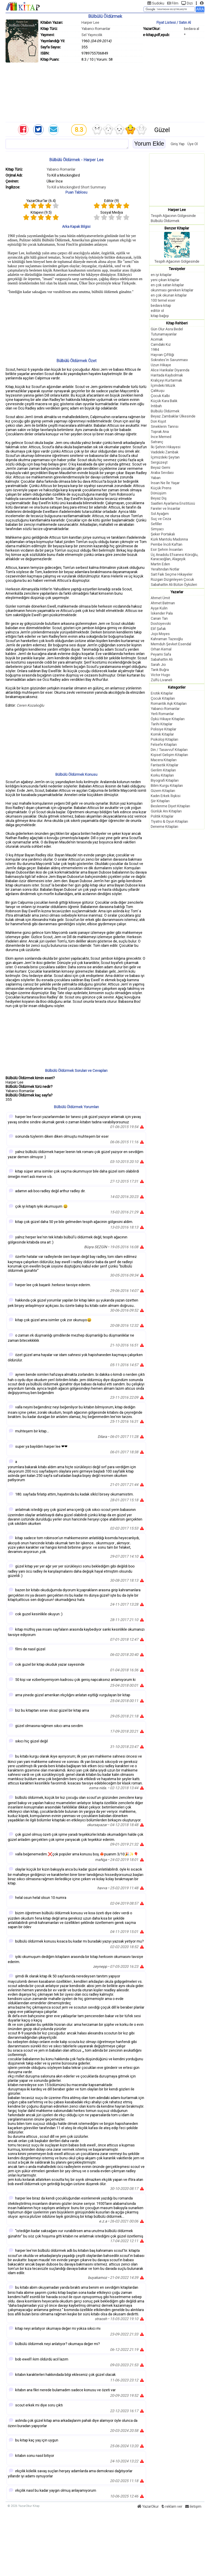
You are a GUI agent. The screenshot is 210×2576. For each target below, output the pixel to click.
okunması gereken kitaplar (172, 290)
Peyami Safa (161, 654)
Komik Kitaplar (162, 734)
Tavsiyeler (177, 269)
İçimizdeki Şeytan (165, 457)
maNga (101, 1859)
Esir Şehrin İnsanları (167, 549)
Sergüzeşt (159, 462)
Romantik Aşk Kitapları (169, 703)
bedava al (191, 28)
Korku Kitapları (162, 775)
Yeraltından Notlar (165, 569)
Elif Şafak (158, 628)
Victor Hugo (160, 675)
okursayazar (97, 1825)
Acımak (157, 339)
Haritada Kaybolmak (167, 375)
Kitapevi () (41, 212)
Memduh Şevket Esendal (171, 644)
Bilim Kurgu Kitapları (167, 785)
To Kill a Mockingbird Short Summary (76, 187)
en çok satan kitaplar (167, 285)
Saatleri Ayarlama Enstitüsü (173, 503)
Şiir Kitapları (160, 801)
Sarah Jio (158, 664)
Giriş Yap (178, 144)
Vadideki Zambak (164, 452)
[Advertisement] (105, 91)
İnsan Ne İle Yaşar (165, 483)
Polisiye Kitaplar (163, 729)
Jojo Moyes (160, 634)
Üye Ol (192, 144)
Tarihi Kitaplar (161, 724)
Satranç (157, 442)
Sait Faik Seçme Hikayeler (172, 574)
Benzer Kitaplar (176, 228)
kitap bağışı (160, 316)
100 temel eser (163, 300)
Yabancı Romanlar (95, 28)
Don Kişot (158, 421)
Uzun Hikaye (161, 365)
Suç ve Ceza (161, 519)
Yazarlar (176, 592)
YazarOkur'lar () (41, 201)
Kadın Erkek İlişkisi (165, 796)
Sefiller (156, 524)
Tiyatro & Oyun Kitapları (169, 821)
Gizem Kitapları (163, 790)
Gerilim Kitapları (163, 770)
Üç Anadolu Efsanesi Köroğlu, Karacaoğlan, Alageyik (174, 556)
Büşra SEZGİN (95, 1247)
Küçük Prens (161, 488)
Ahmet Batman (163, 603)
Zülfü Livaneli (161, 680)
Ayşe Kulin (159, 608)
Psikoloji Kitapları (164, 739)
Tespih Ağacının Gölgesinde (173, 215)
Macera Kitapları (164, 760)
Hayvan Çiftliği (162, 355)
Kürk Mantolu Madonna (169, 539)
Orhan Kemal (161, 649)
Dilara (102, 1436)
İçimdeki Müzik (163, 385)
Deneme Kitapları (164, 826)
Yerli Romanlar (162, 714)
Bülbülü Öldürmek (165, 221)
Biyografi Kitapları (165, 780)
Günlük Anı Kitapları (166, 811)
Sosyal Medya (111, 212)
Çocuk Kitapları (163, 698)
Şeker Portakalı (163, 534)
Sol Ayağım (160, 513)
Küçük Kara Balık (164, 401)
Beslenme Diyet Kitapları (170, 806)
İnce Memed (161, 437)
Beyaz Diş (159, 498)
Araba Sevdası (162, 472)
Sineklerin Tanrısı (164, 426)
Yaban (156, 478)
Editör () (111, 201)
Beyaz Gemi (160, 467)
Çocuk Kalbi (160, 396)
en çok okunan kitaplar (169, 295)
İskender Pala (162, 613)
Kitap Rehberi (177, 323)
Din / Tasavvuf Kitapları (169, 749)
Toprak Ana (160, 431)
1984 (155, 349)
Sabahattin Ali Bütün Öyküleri (174, 584)
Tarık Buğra (160, 669)
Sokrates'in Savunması (169, 360)
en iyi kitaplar (161, 275)
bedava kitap (161, 305)
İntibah (156, 406)
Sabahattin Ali (162, 659)
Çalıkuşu (157, 390)
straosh (101, 2319)
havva (102, 1888)
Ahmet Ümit (160, 598)
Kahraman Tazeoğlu (167, 639)
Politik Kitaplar (162, 816)
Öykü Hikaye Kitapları (168, 719)
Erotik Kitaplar (162, 693)
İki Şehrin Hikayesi (165, 447)
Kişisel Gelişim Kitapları (169, 755)
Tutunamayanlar (164, 334)
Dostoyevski (161, 623)
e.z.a (103, 2221)
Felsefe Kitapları (164, 744)
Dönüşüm (158, 493)
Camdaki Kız (161, 344)
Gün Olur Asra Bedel (167, 329)
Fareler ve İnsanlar (165, 508)
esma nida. (98, 1788)
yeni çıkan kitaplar (165, 280)
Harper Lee (90, 22)
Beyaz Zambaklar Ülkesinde (173, 416)
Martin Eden (160, 564)
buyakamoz (97, 2277)
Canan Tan (159, 618)
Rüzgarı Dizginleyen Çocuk (172, 579)
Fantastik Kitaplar (164, 765)
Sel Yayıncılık (91, 35)
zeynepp (100, 1966)
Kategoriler (177, 687)
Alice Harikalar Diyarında (170, 370)
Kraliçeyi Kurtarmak (166, 380)
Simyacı (157, 529)
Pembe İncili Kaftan (166, 544)
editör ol (157, 310)
